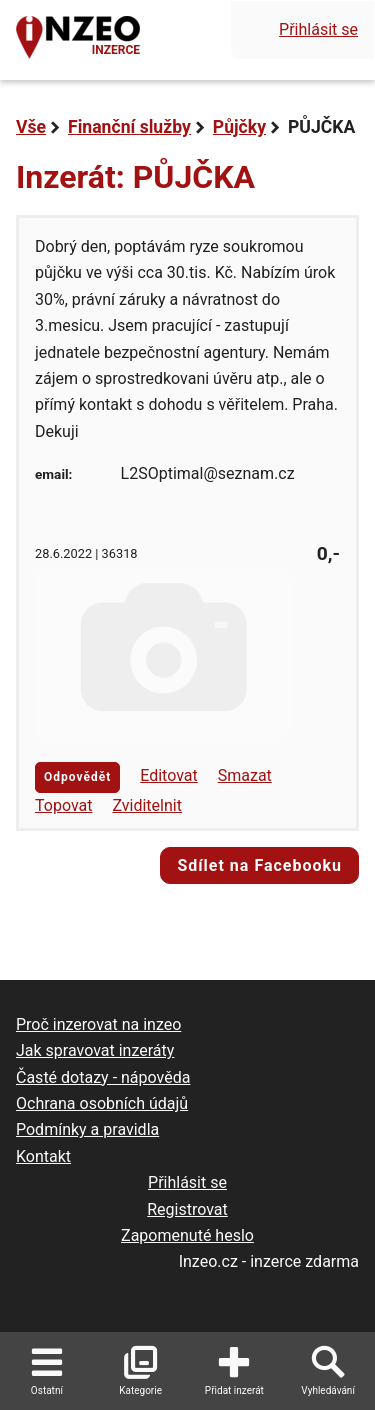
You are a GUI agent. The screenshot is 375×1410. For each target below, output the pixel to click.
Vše (31, 127)
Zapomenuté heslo (187, 1235)
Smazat (245, 775)
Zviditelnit (147, 805)
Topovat (63, 805)
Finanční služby (129, 127)
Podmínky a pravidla (87, 1129)
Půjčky (239, 127)
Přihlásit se (318, 29)
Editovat (169, 775)
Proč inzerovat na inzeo (98, 1024)
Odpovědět (77, 777)
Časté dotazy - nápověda (103, 1077)
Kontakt (43, 1156)
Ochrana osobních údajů (102, 1103)
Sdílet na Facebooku (259, 865)
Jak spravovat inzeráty (95, 1050)
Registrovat (187, 1209)
